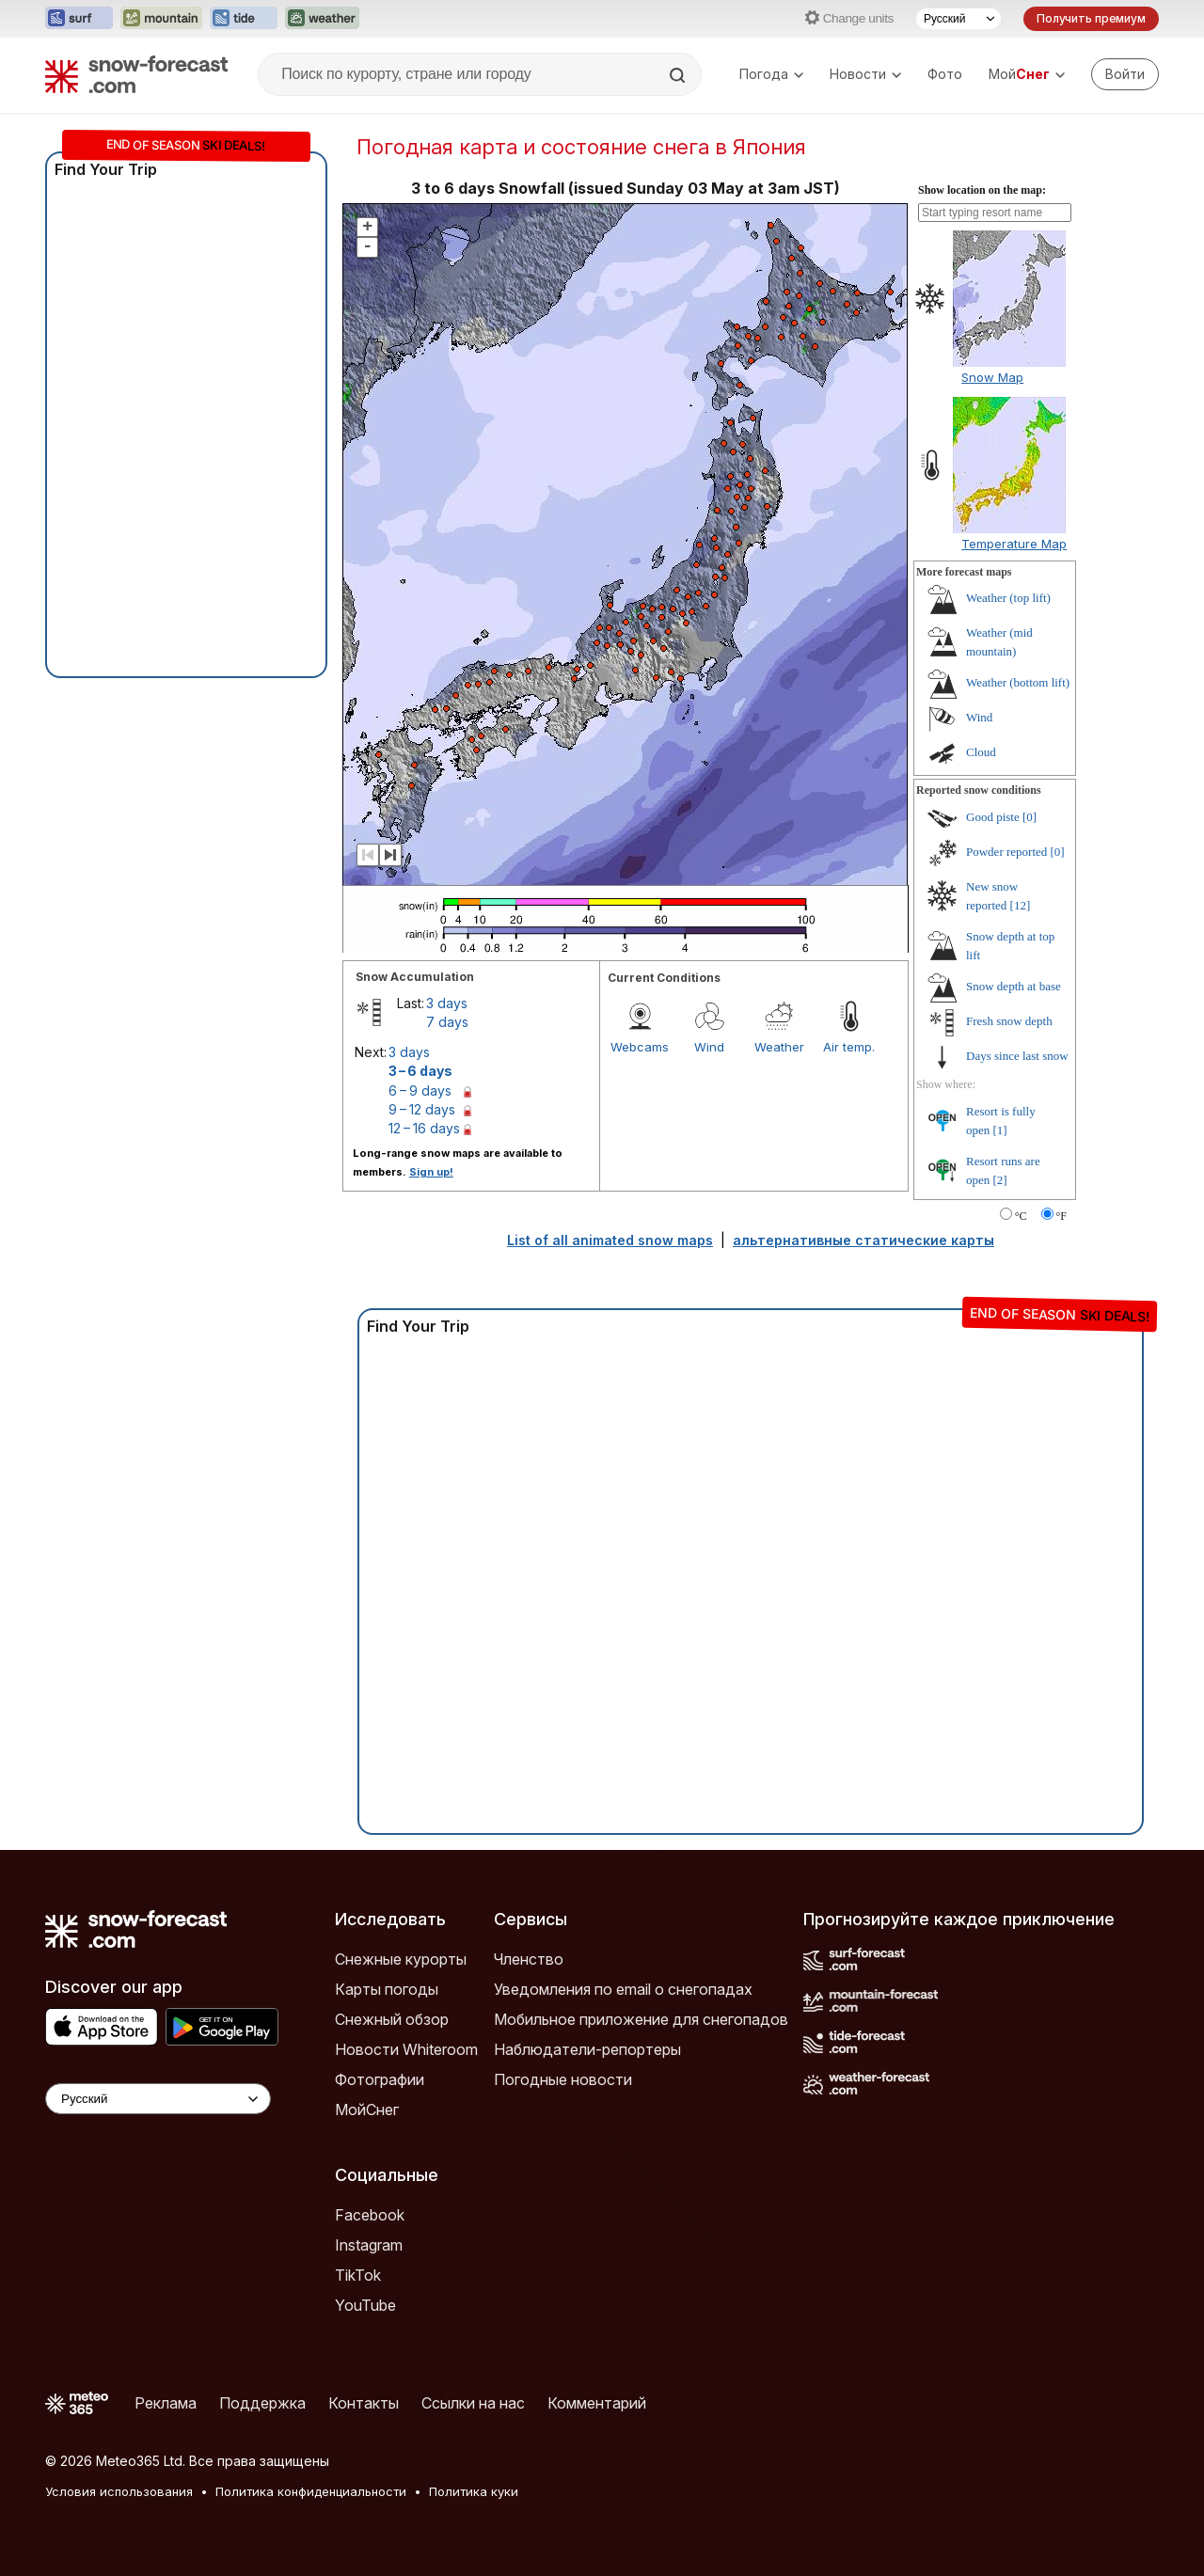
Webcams (639, 1046)
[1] (1000, 1130)
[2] (1000, 1180)
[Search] (679, 75)
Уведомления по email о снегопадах (623, 1989)
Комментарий (596, 2403)
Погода (771, 74)
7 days (447, 1022)
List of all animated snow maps (610, 1240)
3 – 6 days (420, 1071)
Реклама (166, 2403)
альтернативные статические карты (863, 1240)
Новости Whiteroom (406, 2049)
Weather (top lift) (1008, 598)
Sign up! (431, 1171)
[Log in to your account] (1125, 74)
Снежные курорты (401, 1959)
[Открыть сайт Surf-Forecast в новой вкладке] (79, 19)
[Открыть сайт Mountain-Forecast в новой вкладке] (161, 19)
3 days (446, 1003)
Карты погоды (386, 1989)
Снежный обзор (392, 2019)
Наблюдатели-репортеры (587, 2049)
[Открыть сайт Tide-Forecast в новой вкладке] (243, 19)
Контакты (363, 2403)
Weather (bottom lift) (1017, 682)
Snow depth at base (1013, 986)
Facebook (369, 2214)
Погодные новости (563, 2079)
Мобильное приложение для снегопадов (641, 2019)
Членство (528, 1959)
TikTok (358, 2275)
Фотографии (379, 2079)
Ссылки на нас (473, 2403)
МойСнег (367, 2109)
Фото (944, 74)
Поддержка (262, 2403)
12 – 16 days (424, 1128)
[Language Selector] (158, 2098)
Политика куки (473, 2491)
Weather (779, 1046)
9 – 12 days (421, 1109)
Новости (865, 74)
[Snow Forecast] (136, 74)
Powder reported (1006, 852)
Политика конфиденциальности (310, 2491)
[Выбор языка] (958, 18)
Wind (709, 1046)
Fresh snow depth (1009, 1021)
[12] (1020, 905)
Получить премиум (1091, 18)
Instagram (369, 2245)
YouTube (365, 2305)
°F (1061, 1216)
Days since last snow (1017, 1056)
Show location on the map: (982, 190)
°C (1021, 1216)
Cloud (981, 752)
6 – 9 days (420, 1090)
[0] (1029, 817)
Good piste (993, 817)
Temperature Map (1014, 543)
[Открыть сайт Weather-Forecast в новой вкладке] (322, 19)
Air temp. (849, 1046)
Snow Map (992, 377)
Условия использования (119, 2491)
